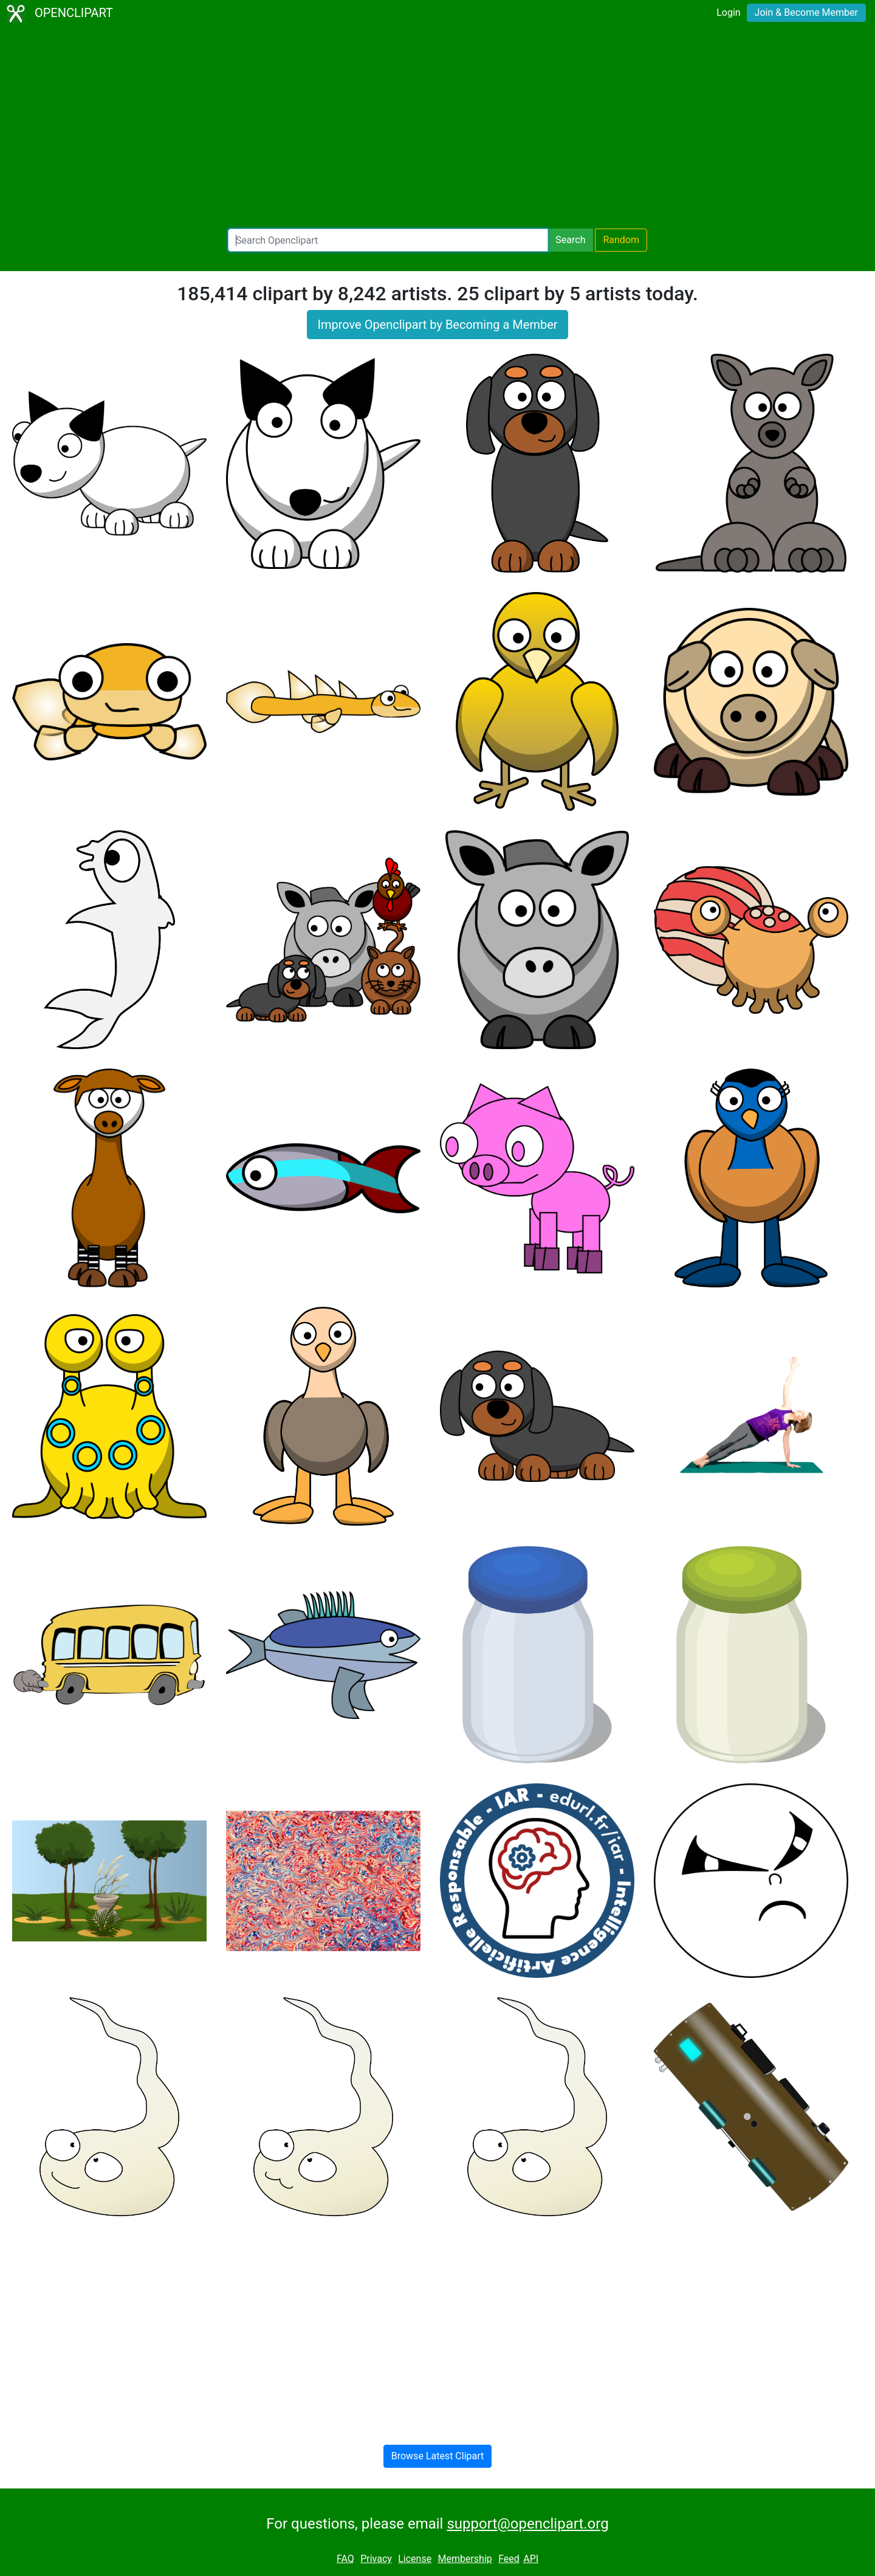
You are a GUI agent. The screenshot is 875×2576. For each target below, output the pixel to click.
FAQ (345, 2558)
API (530, 2558)
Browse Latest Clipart (437, 2456)
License (414, 2558)
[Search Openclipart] (388, 240)
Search (570, 240)
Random (621, 240)
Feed (509, 2558)
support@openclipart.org (527, 2523)
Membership (464, 2558)
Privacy (376, 2558)
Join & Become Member (806, 12)
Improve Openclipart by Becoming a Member (437, 324)
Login (728, 12)
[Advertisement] (437, 128)
